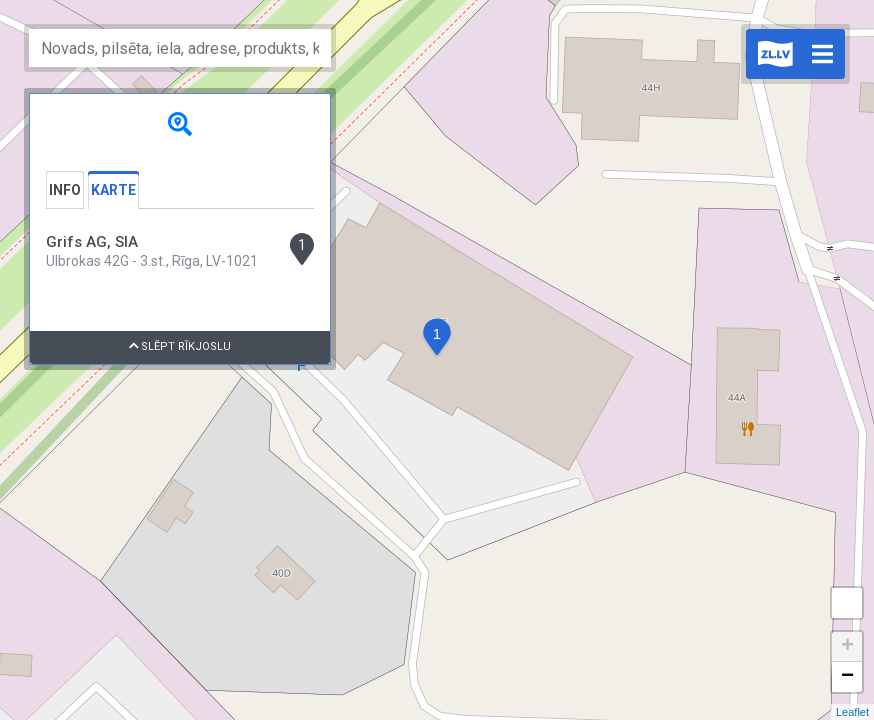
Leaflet (852, 712)
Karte (113, 190)
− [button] (847, 677)
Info (65, 190)
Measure (847, 603)
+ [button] (847, 647)
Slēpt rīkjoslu (180, 346)
